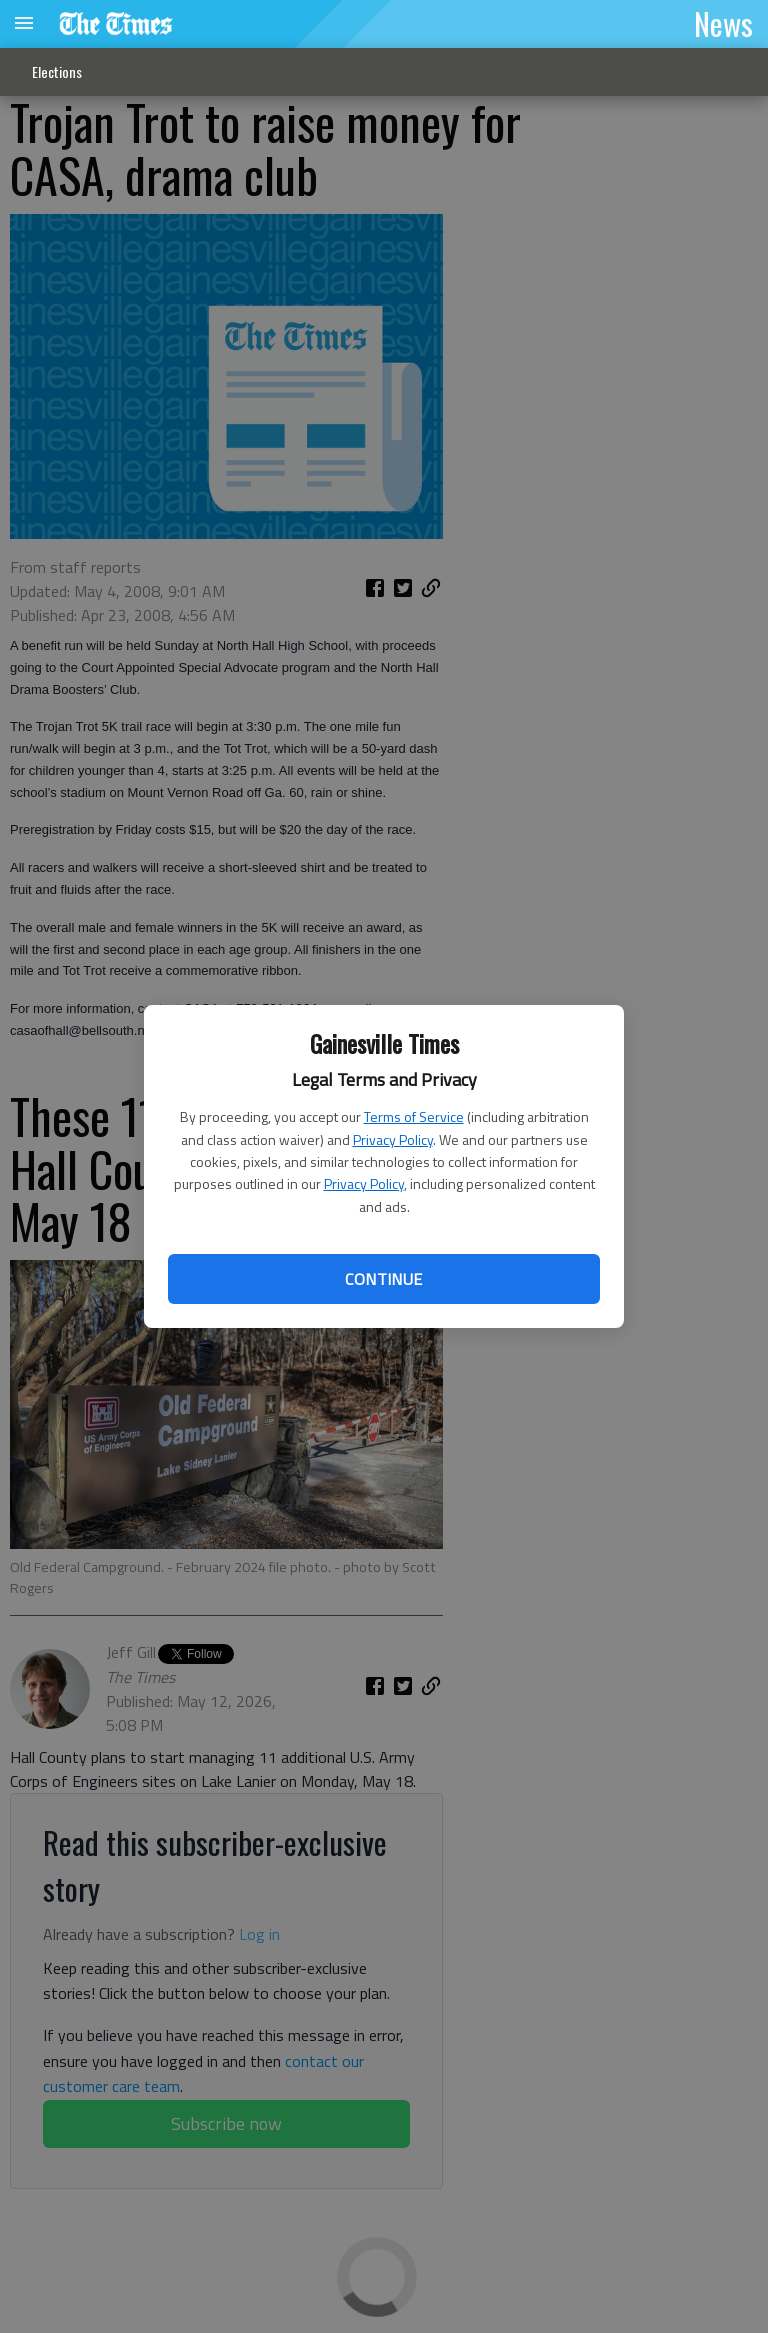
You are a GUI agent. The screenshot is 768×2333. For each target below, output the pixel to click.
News (723, 23)
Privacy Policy (393, 1139)
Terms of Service (414, 1116)
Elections (57, 71)
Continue (383, 1279)
